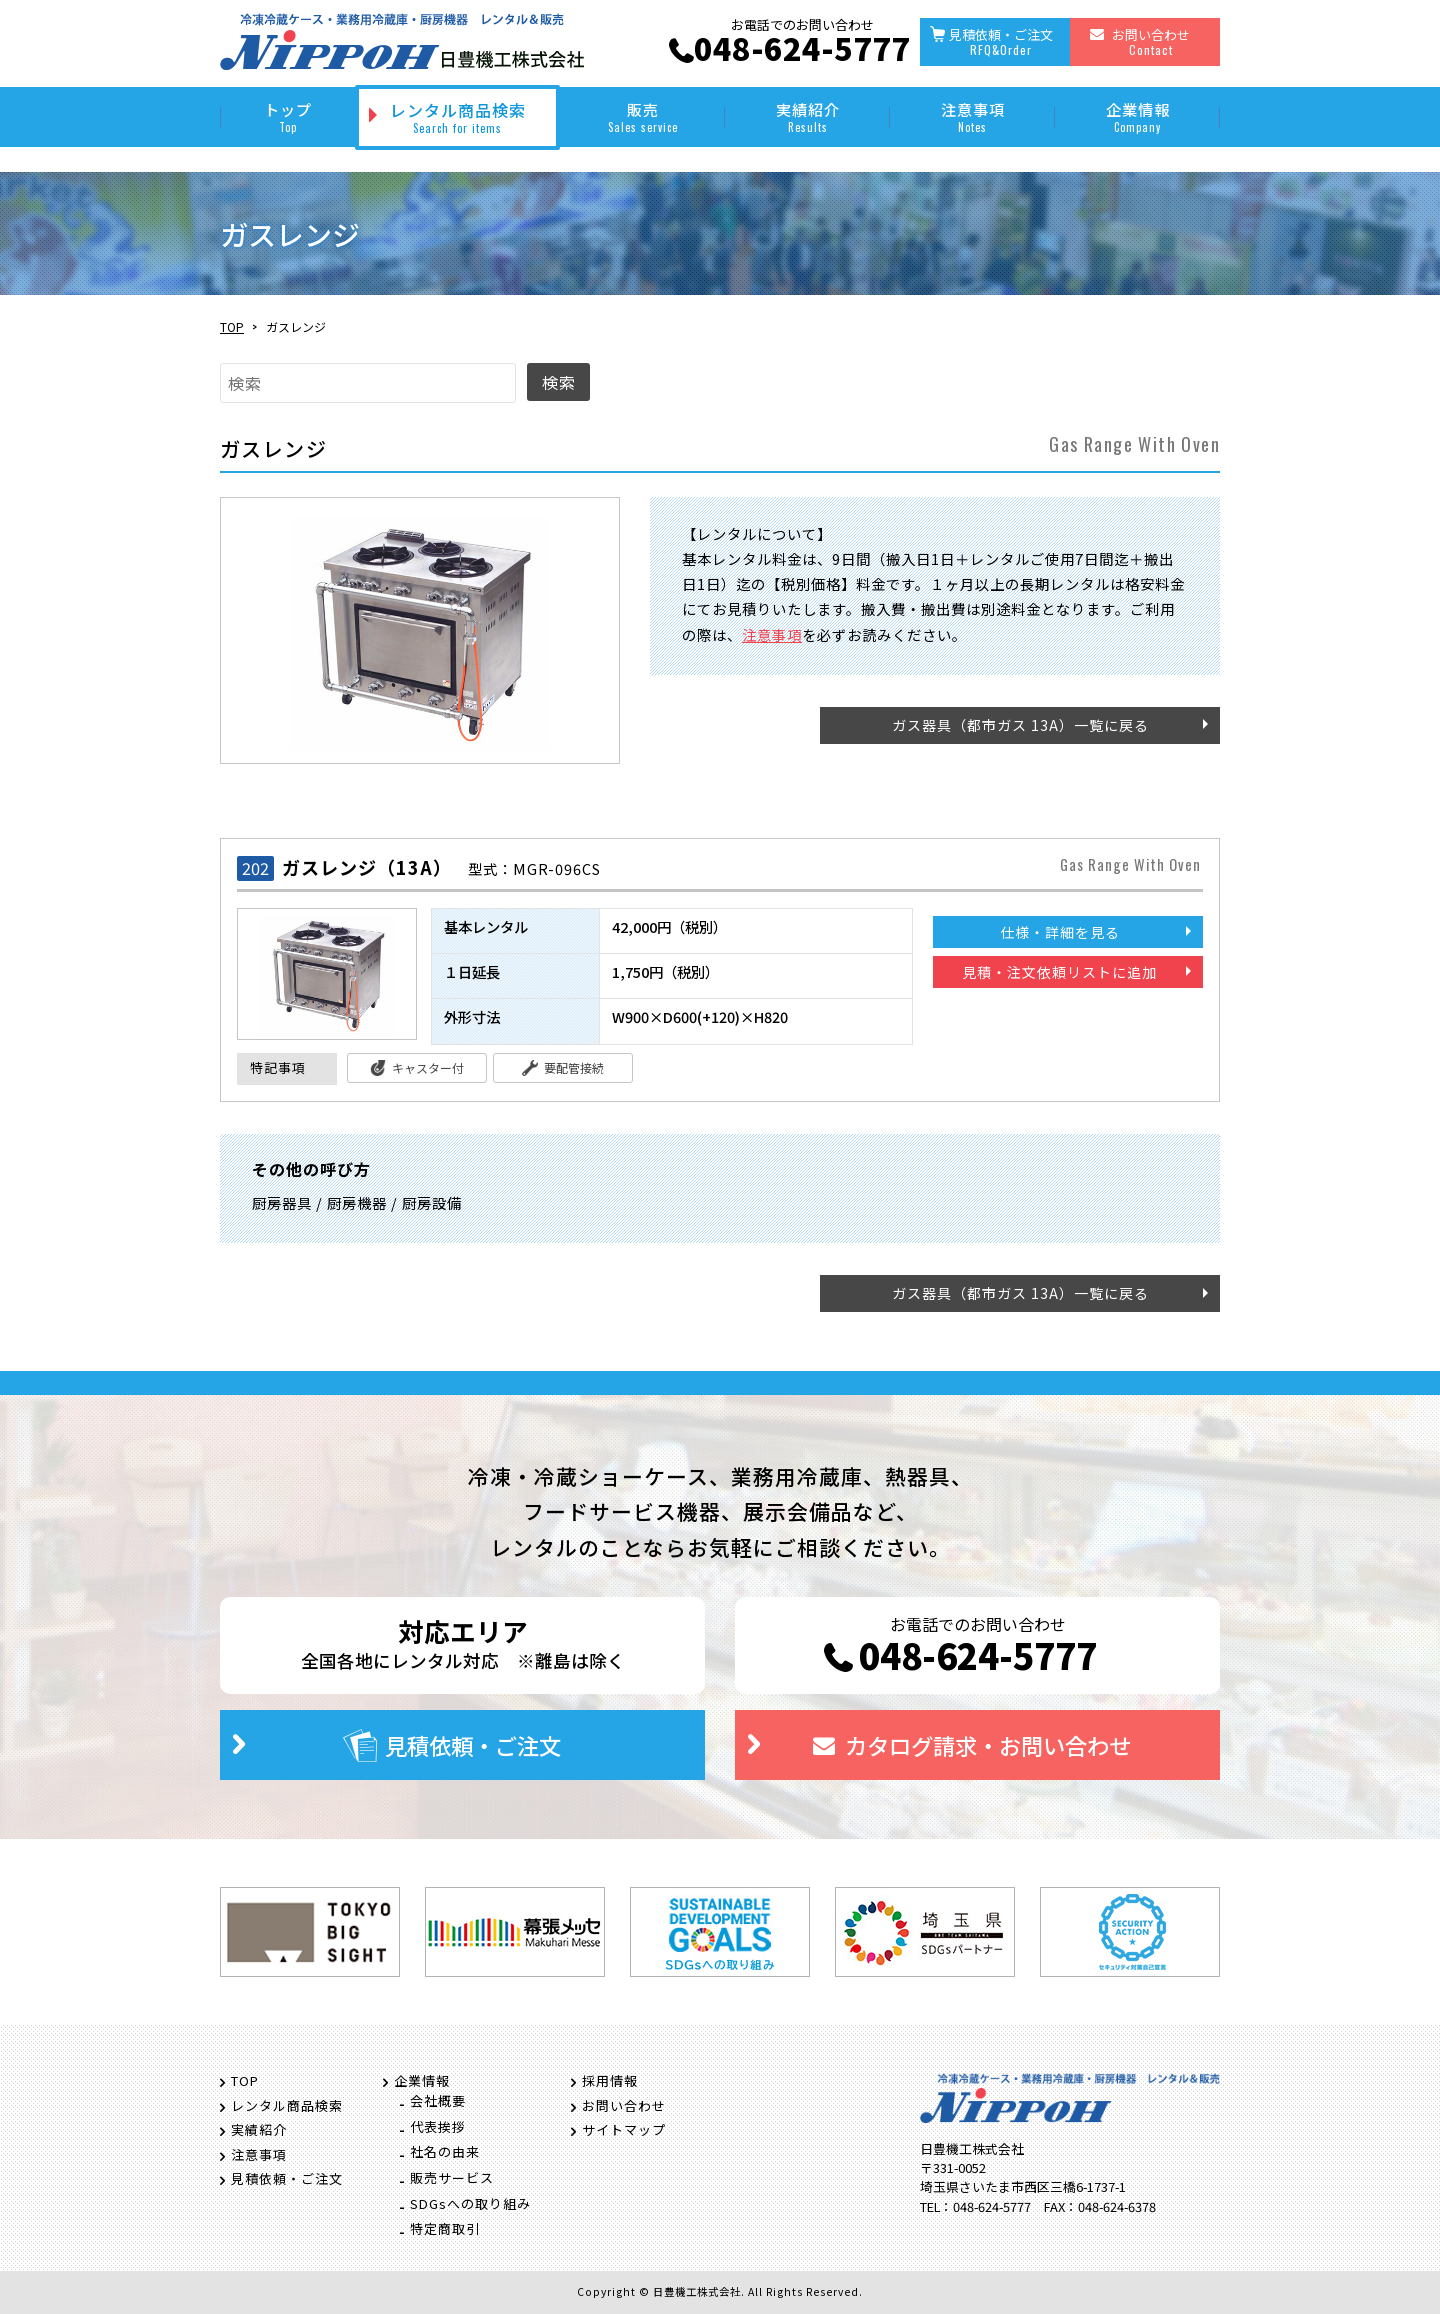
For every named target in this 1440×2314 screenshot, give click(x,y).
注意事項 (972, 116)
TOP (232, 326)
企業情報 (1137, 116)
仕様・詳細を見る (1060, 932)
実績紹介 (807, 116)
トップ (287, 116)
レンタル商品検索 (457, 117)
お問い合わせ (1151, 41)
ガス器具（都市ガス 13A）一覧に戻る (1020, 725)
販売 (642, 116)
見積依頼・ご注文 (1001, 41)
